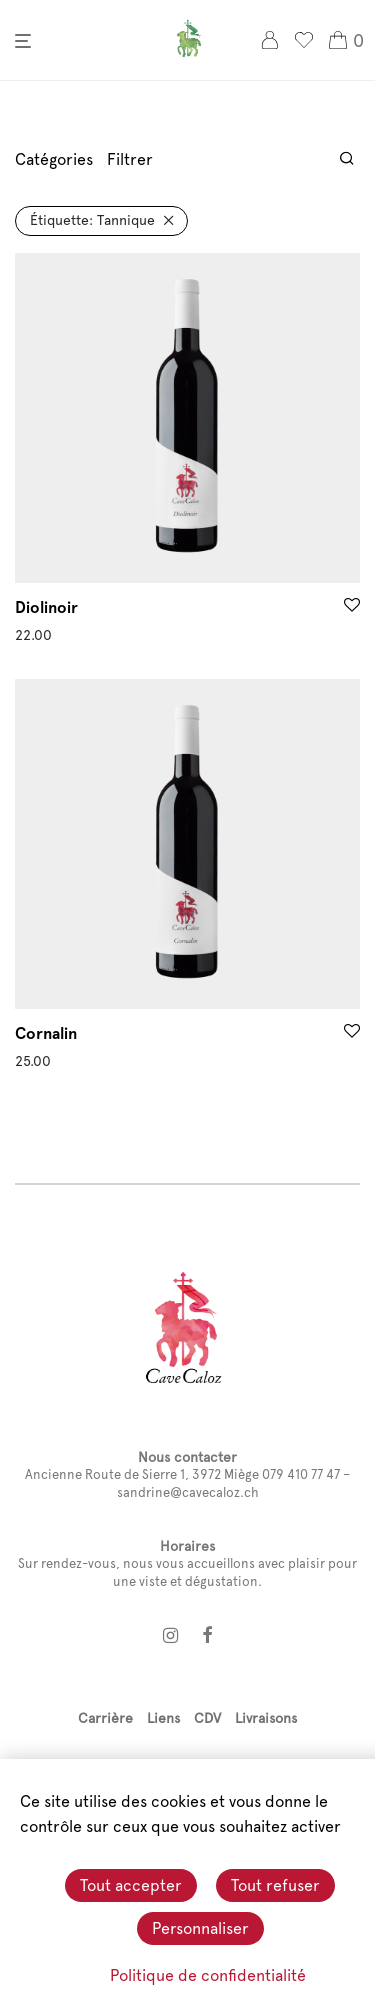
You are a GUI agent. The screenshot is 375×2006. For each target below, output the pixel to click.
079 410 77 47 (301, 1474)
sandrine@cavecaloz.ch (188, 1492)
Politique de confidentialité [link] (208, 1975)
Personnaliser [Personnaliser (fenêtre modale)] (200, 1928)
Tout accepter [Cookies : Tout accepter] (131, 1885)
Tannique (92, 220)
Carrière (105, 1718)
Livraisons (266, 1718)
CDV (207, 1718)
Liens (163, 1718)
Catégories (54, 159)
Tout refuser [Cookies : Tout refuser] (275, 1885)
